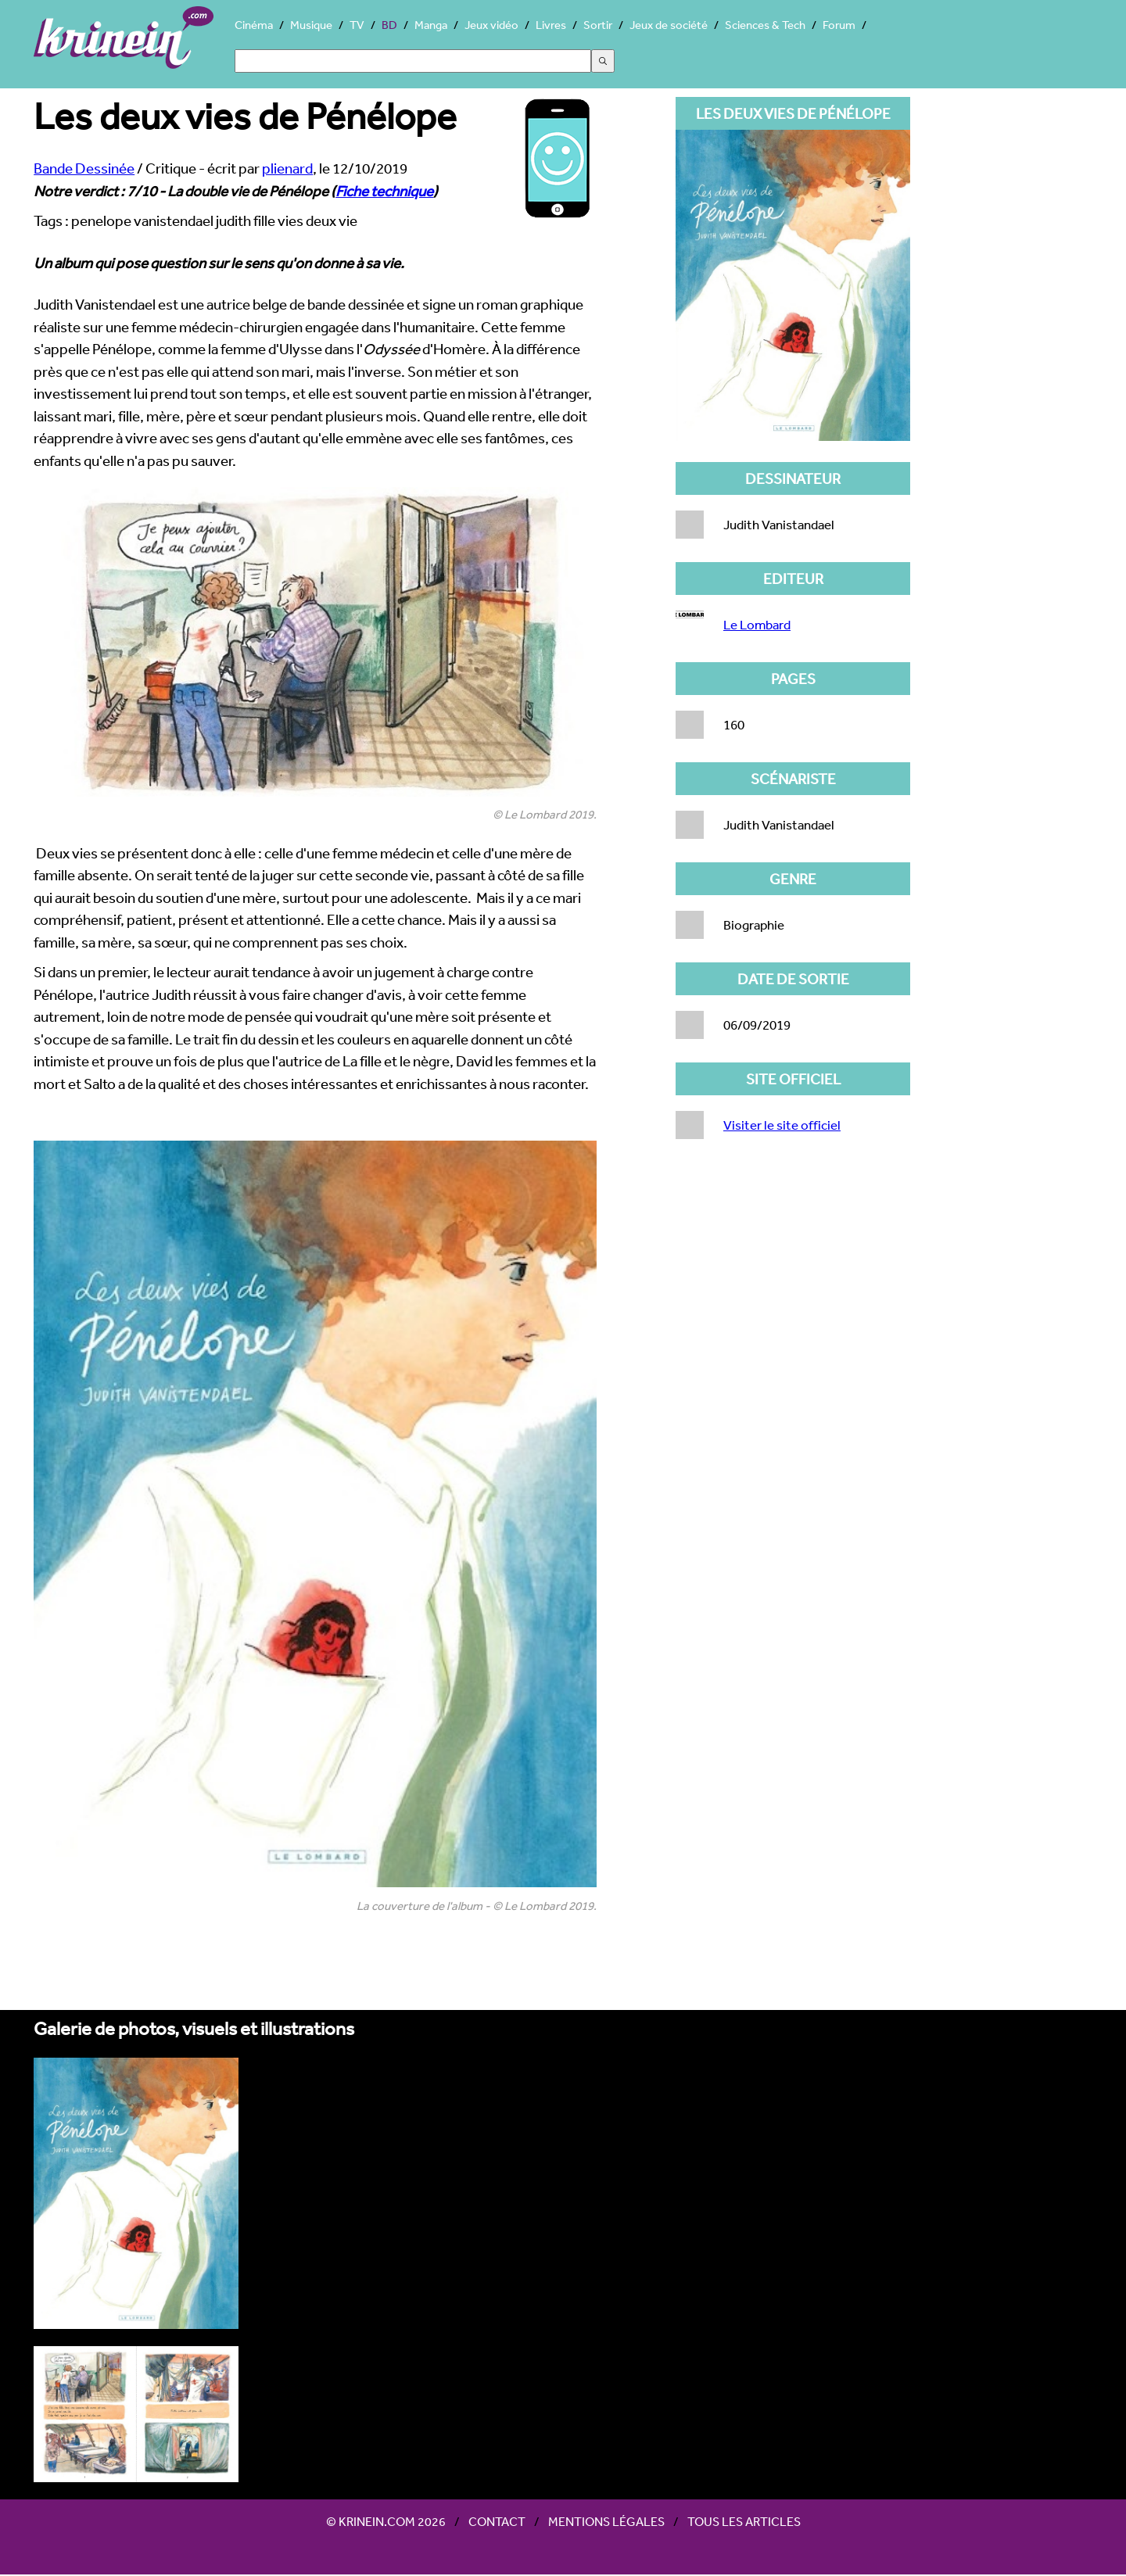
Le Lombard (757, 624)
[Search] (413, 61)
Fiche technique (384, 190)
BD (389, 24)
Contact (496, 2521)
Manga (430, 24)
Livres (551, 24)
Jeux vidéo (491, 24)
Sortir (597, 24)
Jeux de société (668, 24)
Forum (839, 24)
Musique (311, 24)
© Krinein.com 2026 (386, 2521)
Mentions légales (606, 2521)
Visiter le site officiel (782, 1124)
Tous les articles (744, 2521)
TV (357, 24)
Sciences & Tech (765, 24)
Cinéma (254, 24)
